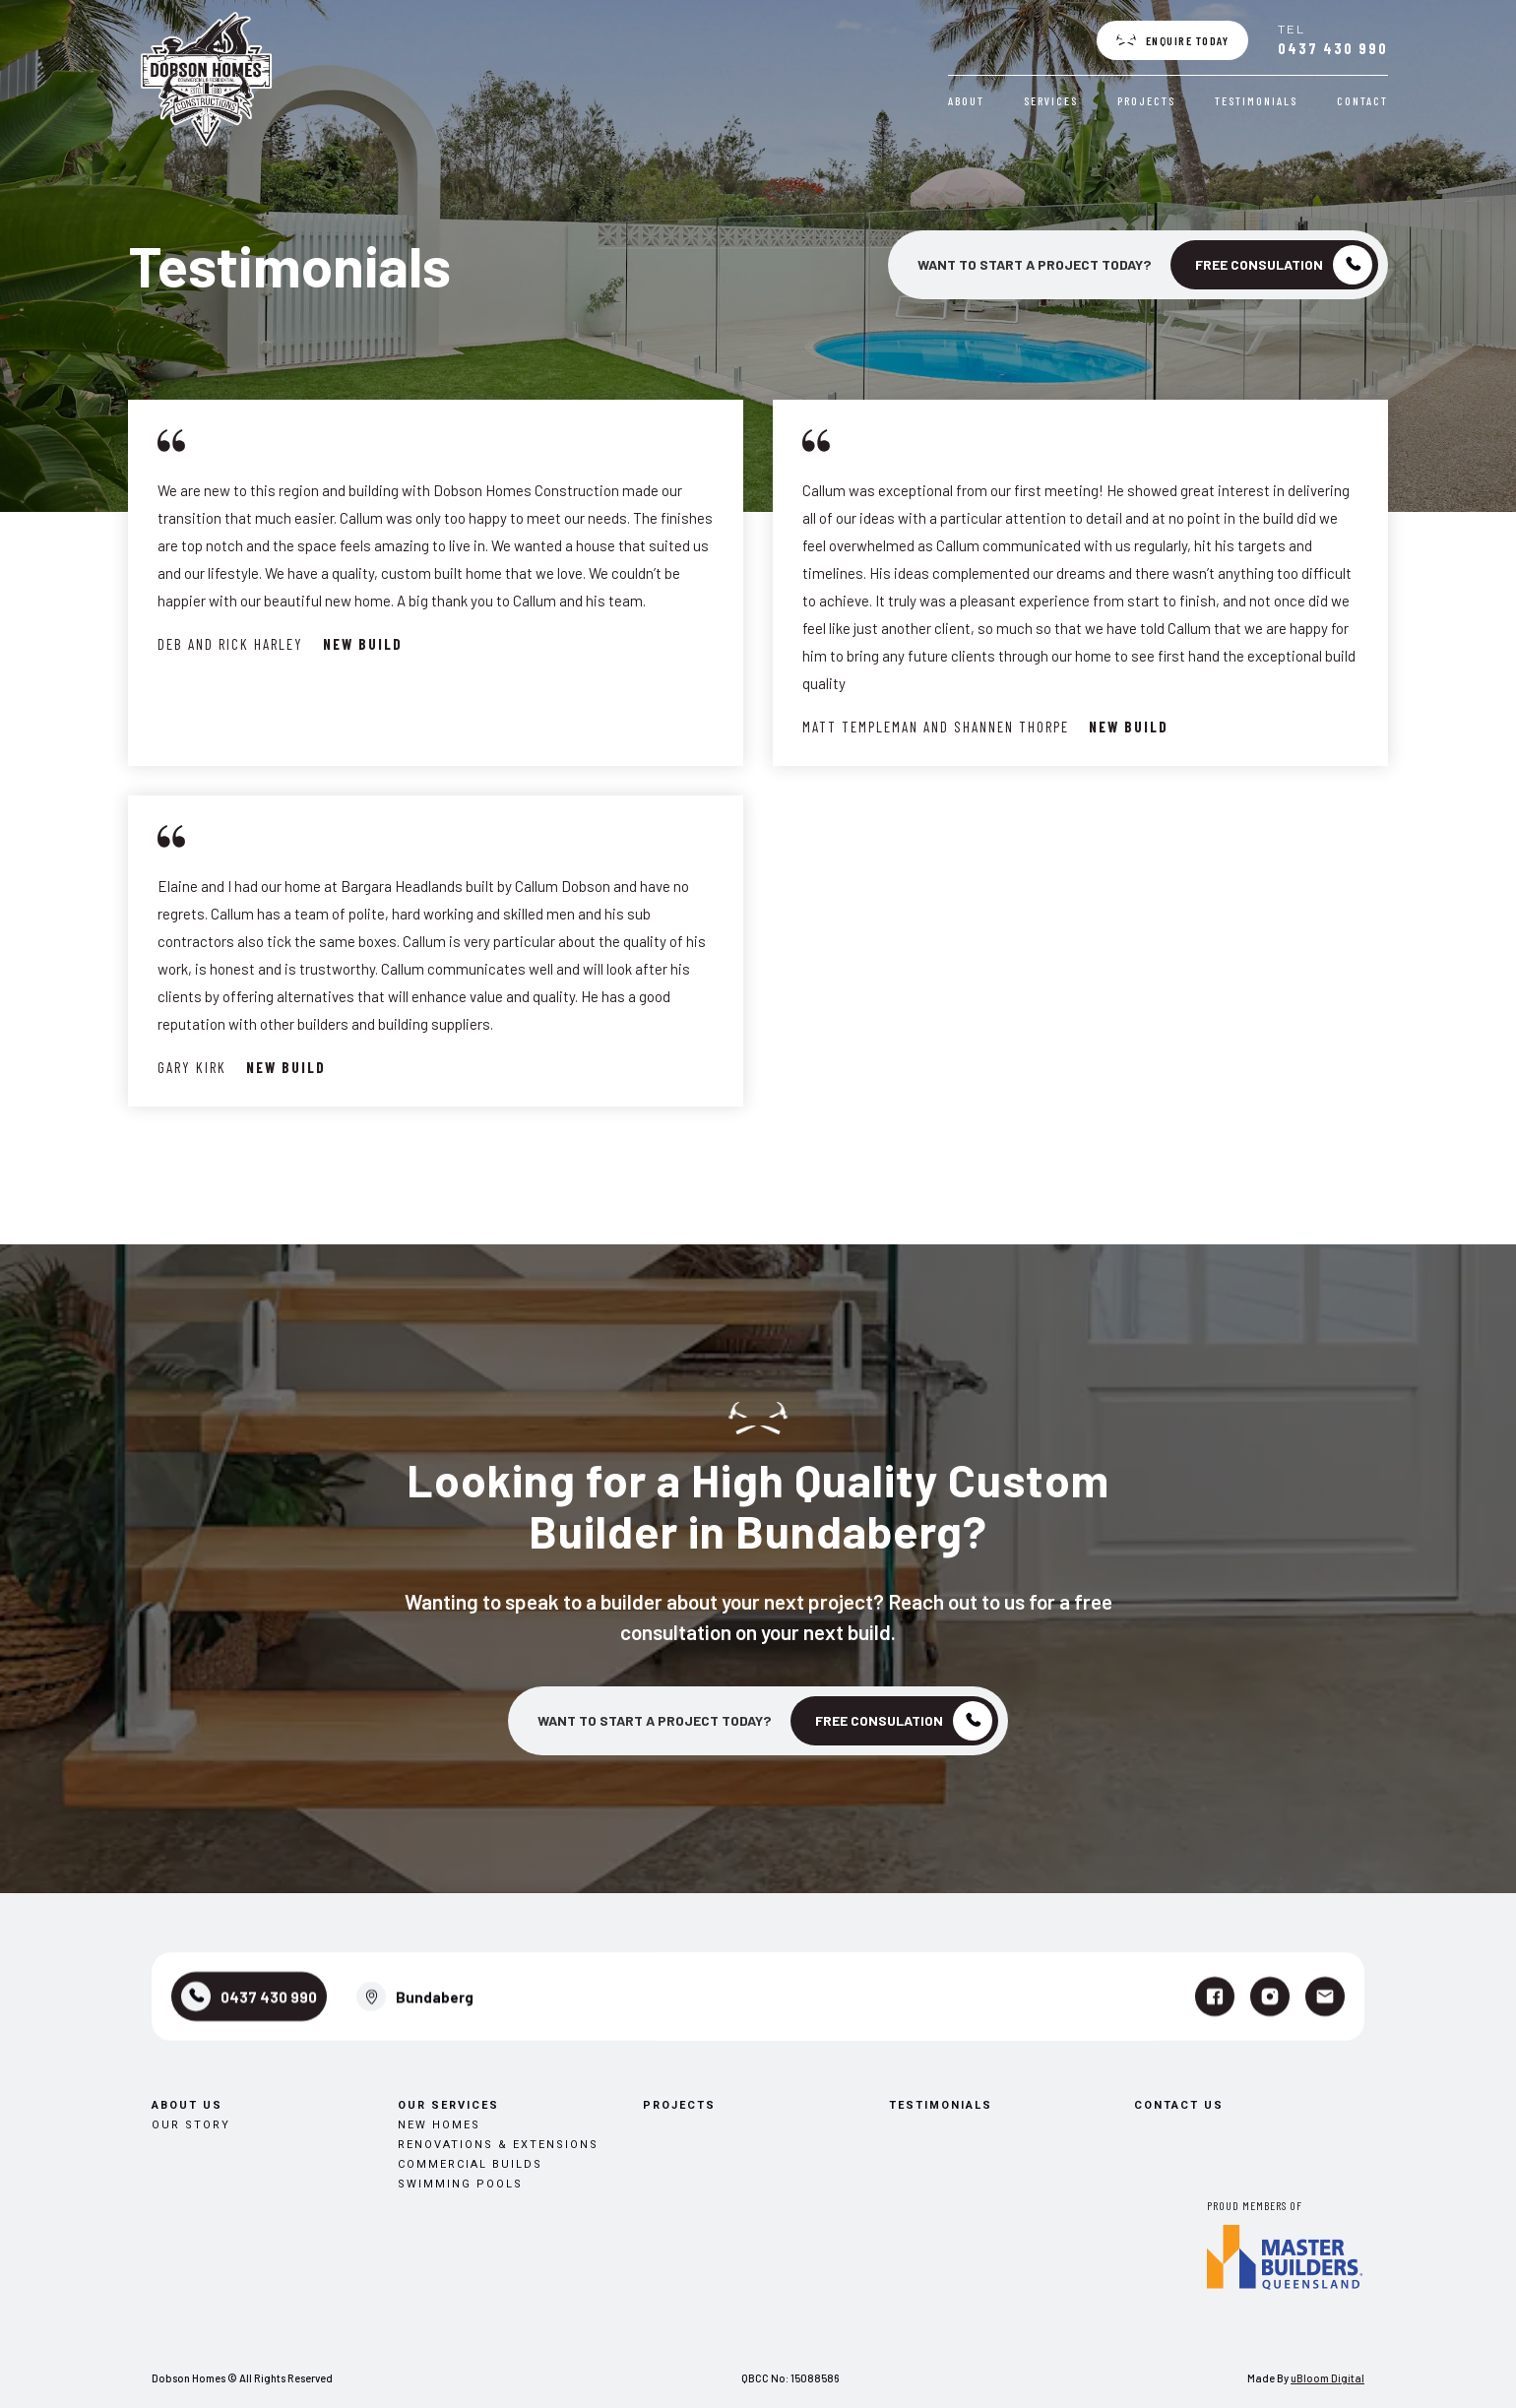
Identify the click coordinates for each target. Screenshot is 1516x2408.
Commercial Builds (470, 2084)
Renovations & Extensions (498, 2065)
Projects (1148, 100)
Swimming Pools (460, 2104)
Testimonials (1258, 100)
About (968, 100)
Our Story (191, 2045)
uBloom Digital (1327, 2378)
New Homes (439, 2045)
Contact (1364, 100)
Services (1053, 100)
